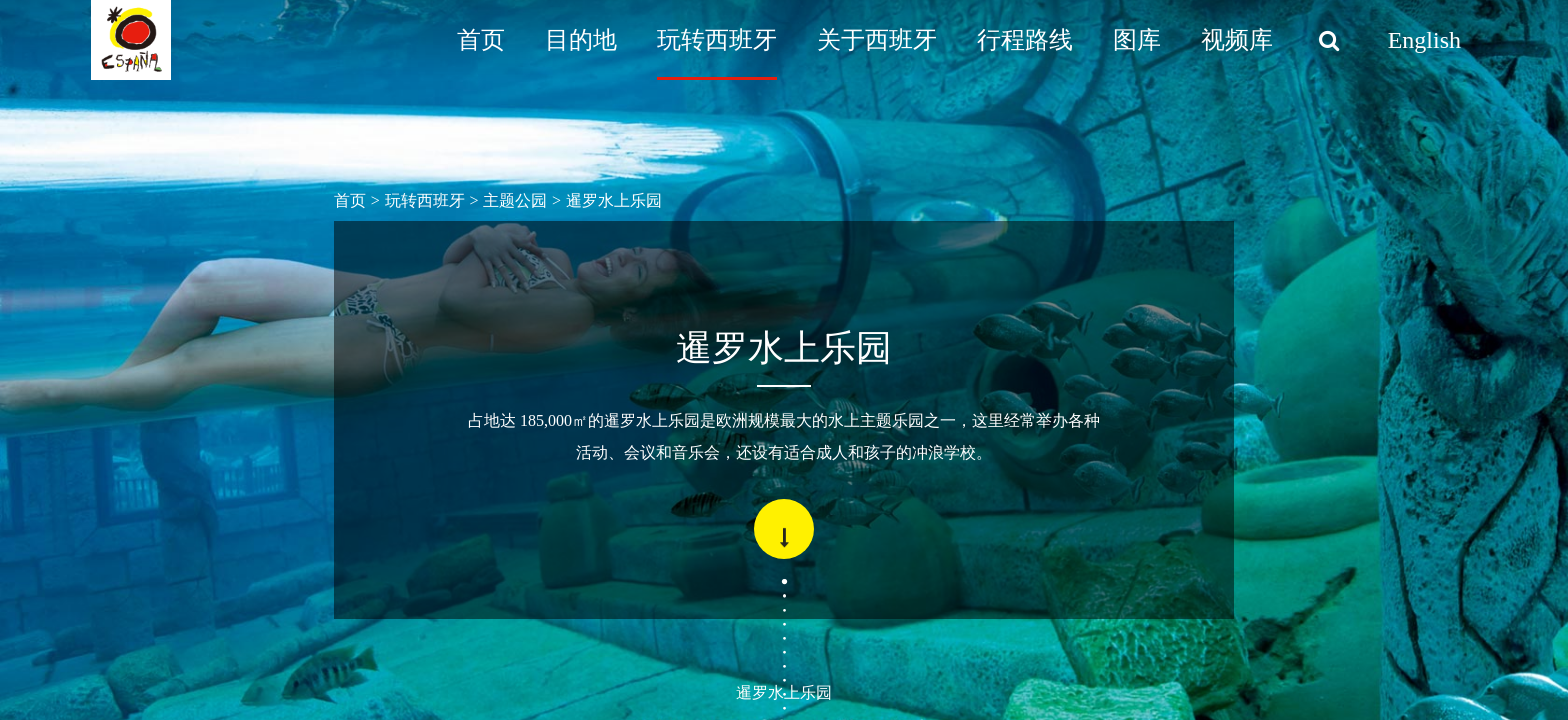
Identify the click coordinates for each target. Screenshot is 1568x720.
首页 (481, 40)
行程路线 (1025, 40)
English (1424, 40)
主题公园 (515, 200)
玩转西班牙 (717, 40)
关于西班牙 (877, 40)
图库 (1137, 40)
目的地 (581, 40)
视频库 (1237, 40)
